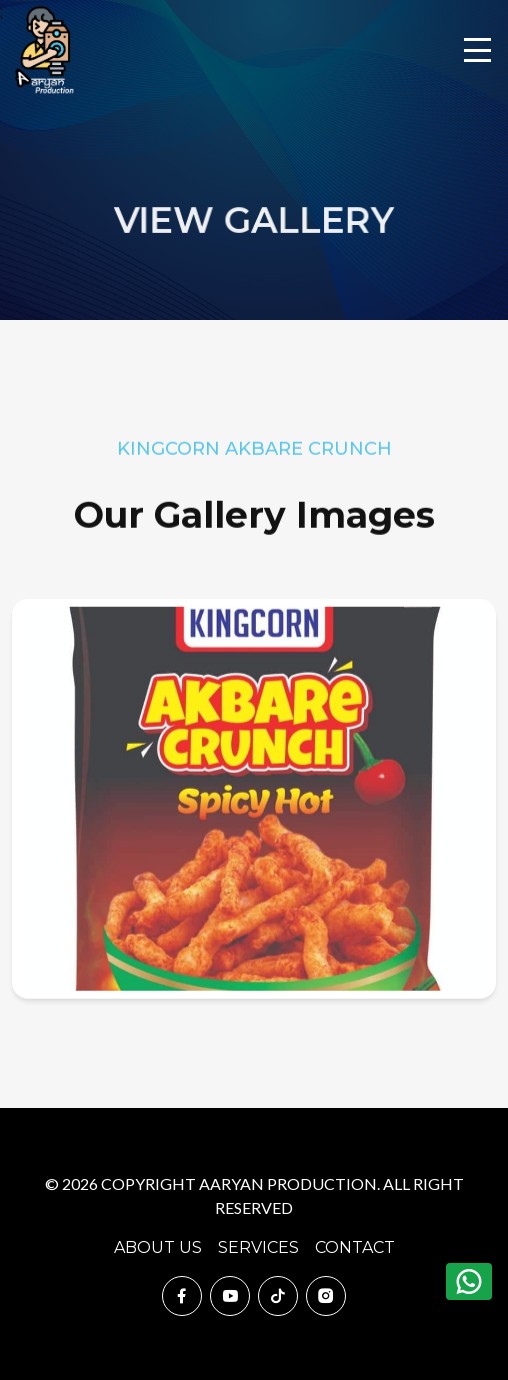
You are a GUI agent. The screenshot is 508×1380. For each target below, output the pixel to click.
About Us (158, 1247)
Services (258, 1247)
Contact (355, 1247)
